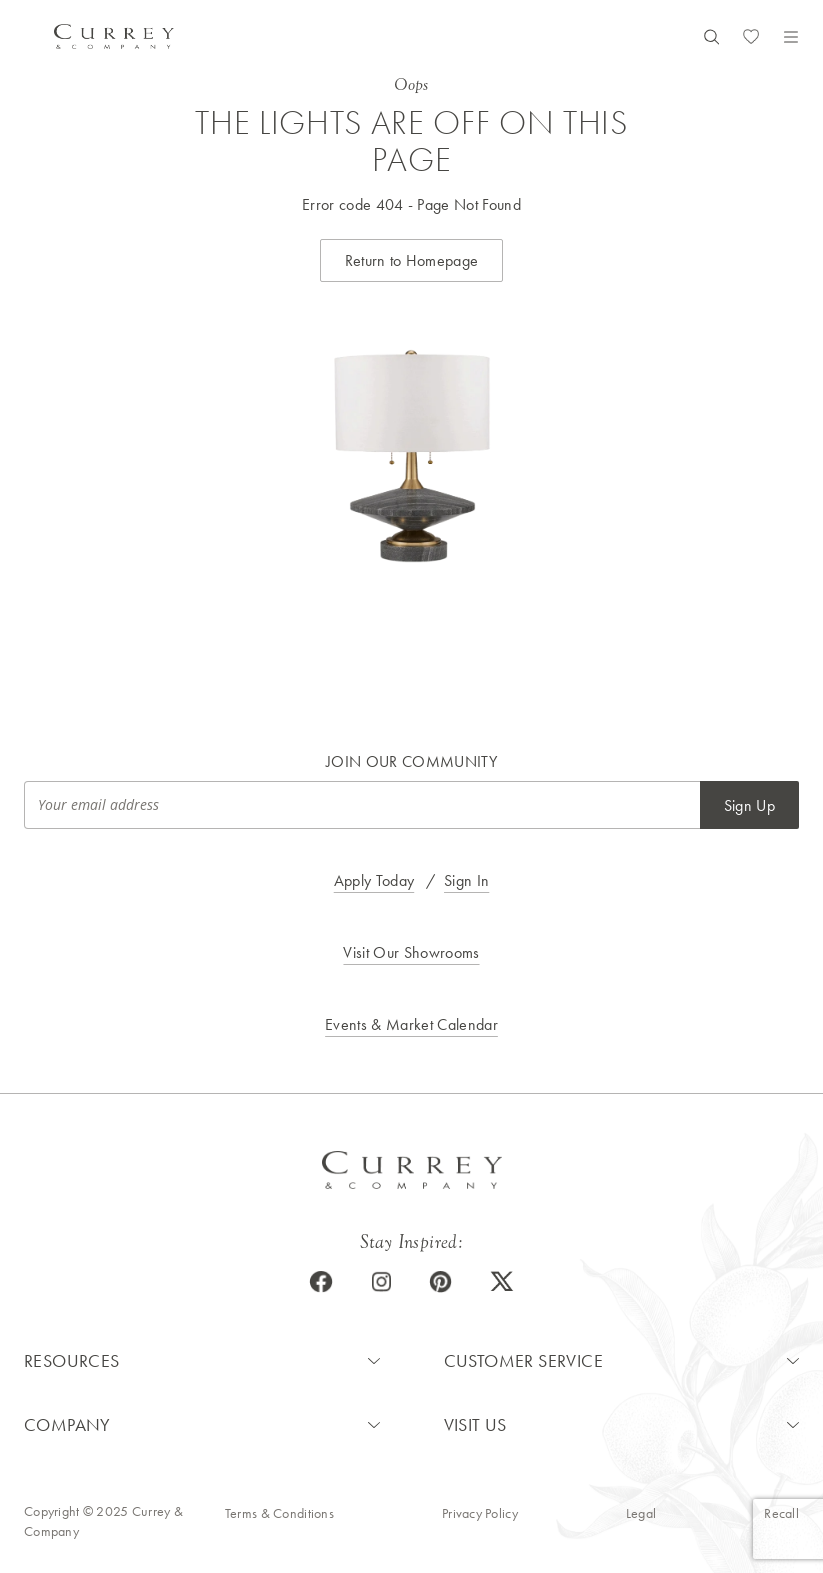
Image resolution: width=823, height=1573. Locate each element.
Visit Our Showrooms (411, 952)
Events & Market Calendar (411, 1024)
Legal (641, 1513)
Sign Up (749, 805)
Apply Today (374, 880)
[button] (202, 1361)
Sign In (466, 880)
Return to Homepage (412, 260)
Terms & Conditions (279, 1513)
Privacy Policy (480, 1513)
